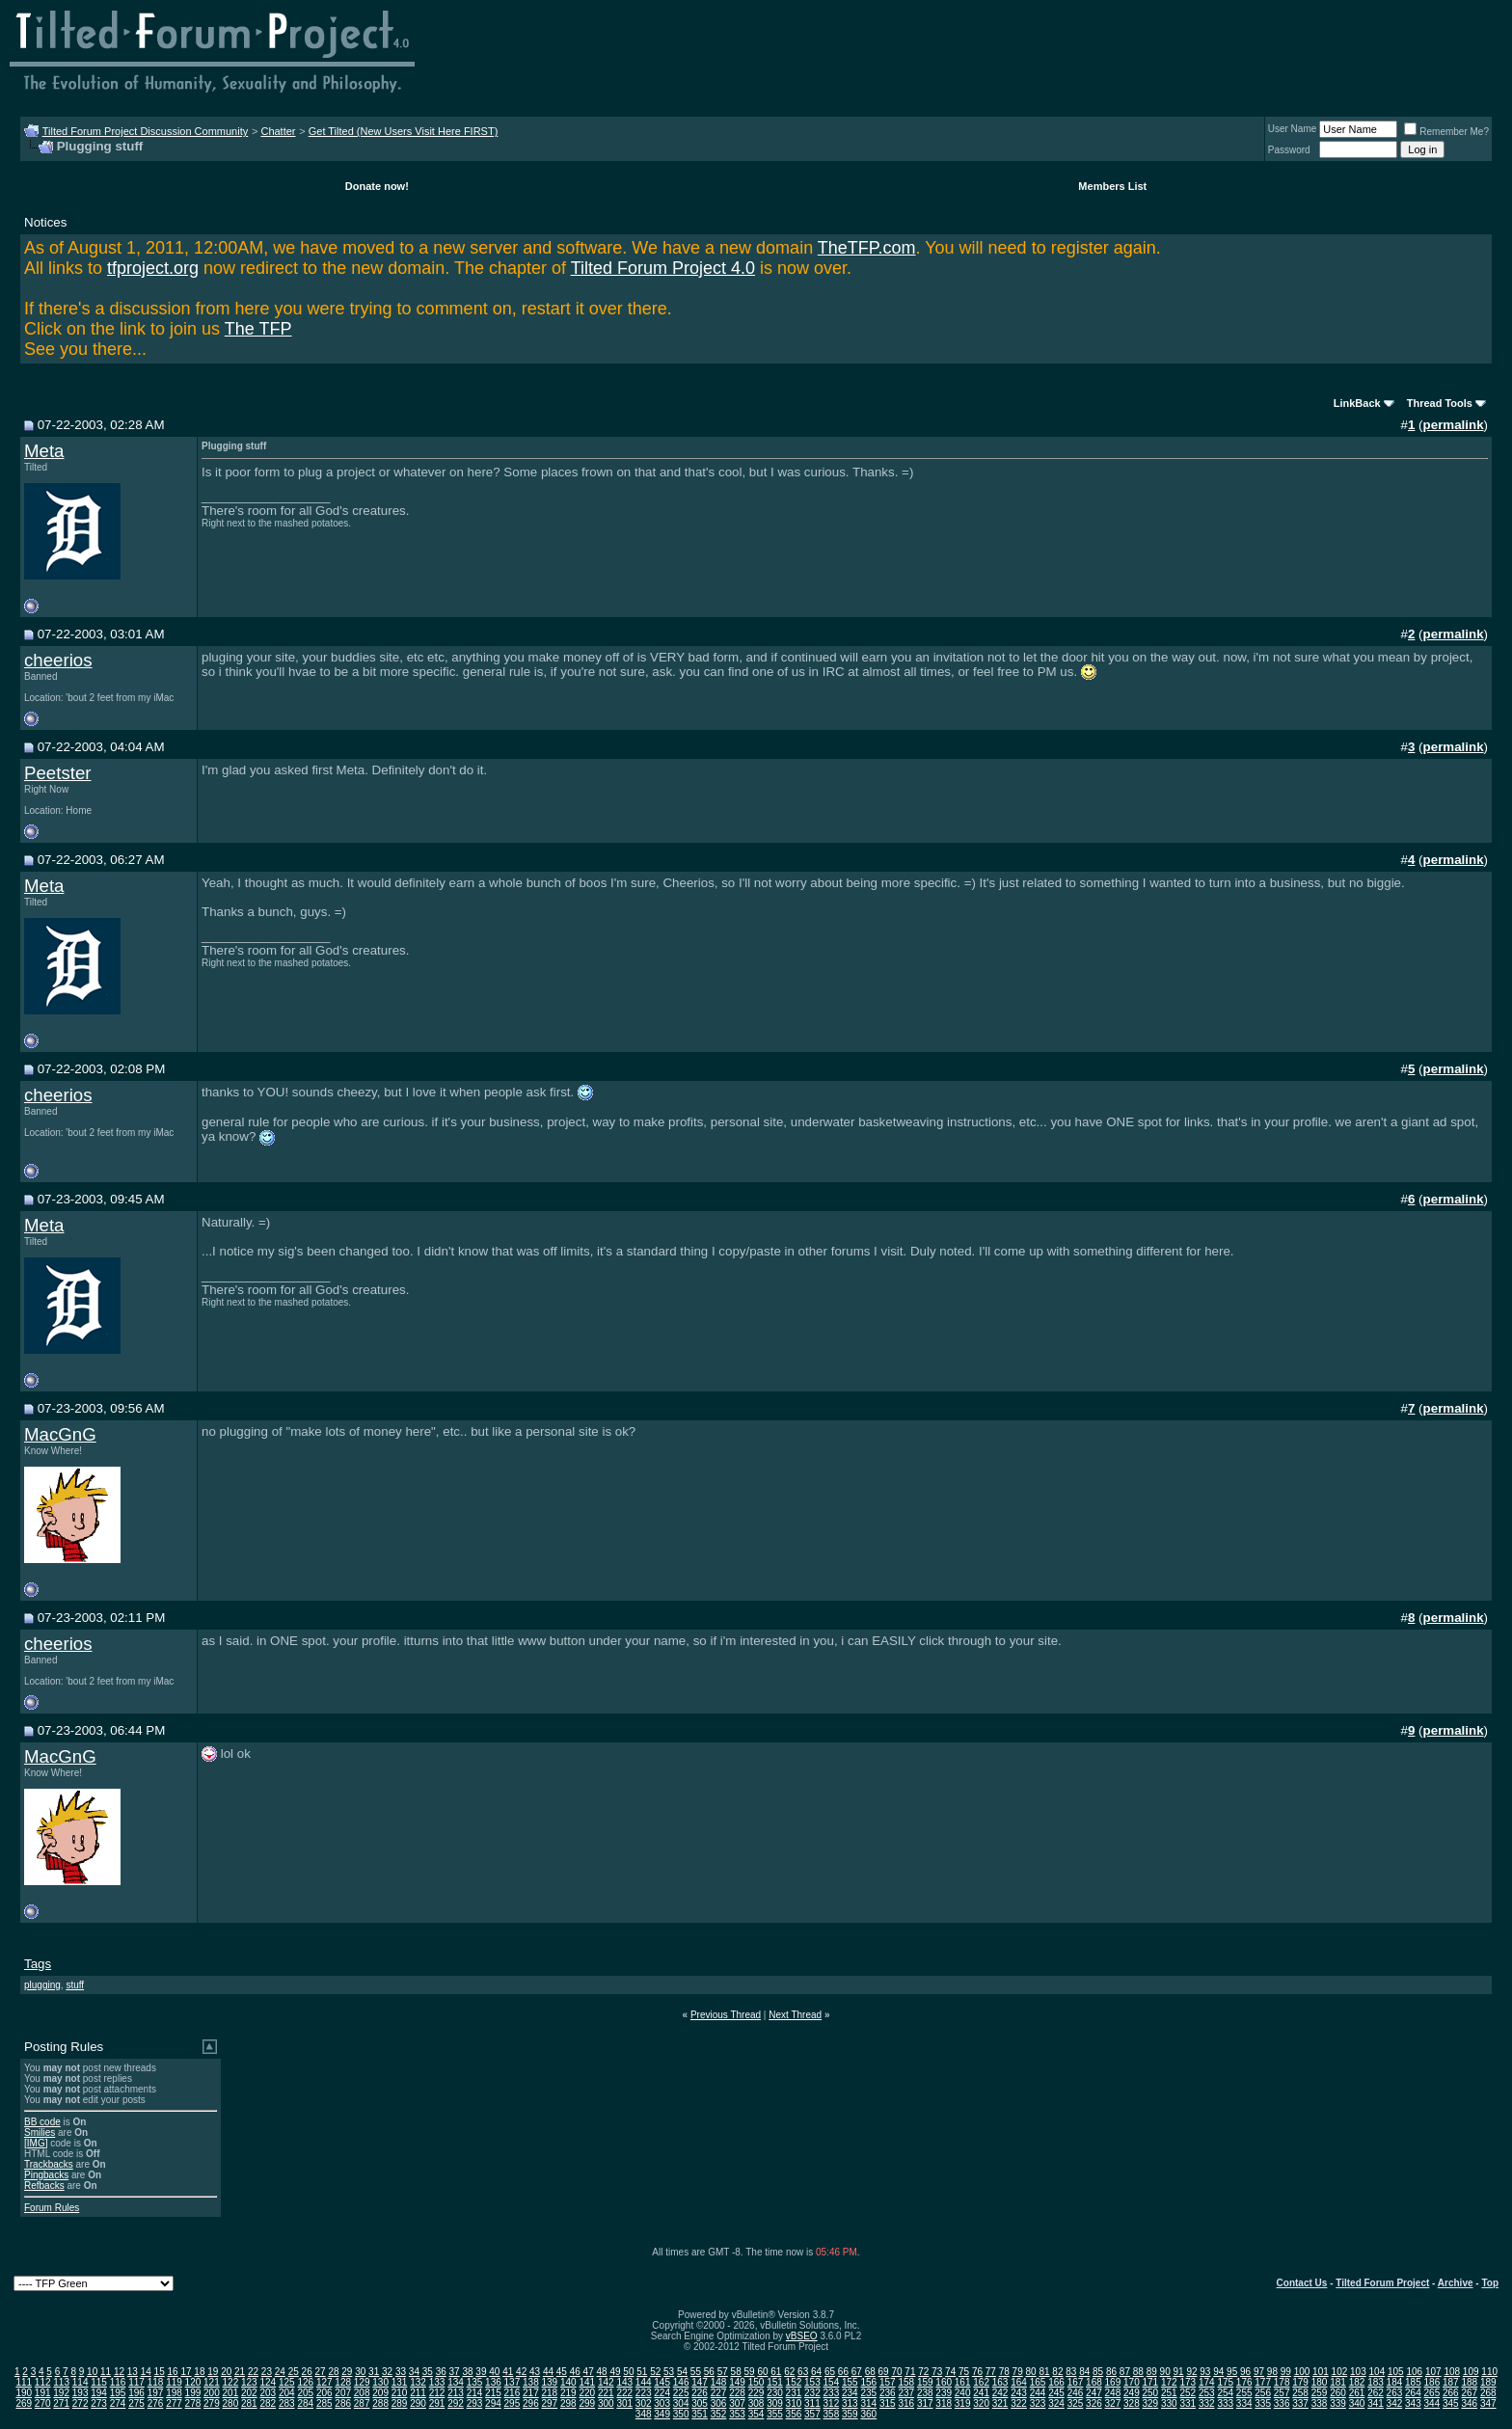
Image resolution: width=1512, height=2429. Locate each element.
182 (1357, 2382)
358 (832, 2414)
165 (1038, 2382)
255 (1244, 2393)
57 (722, 2371)
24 (280, 2371)
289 (400, 2403)
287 (362, 2403)
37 (454, 2371)
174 (1207, 2382)
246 (1075, 2393)
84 (1084, 2371)
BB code (42, 2122)
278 (193, 2403)
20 (226, 2371)
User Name (1292, 128)
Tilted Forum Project (1382, 2283)
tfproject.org (153, 268)
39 (480, 2371)
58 (736, 2371)
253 (1207, 2393)
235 (868, 2393)
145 (662, 2382)
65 (829, 2371)
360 (868, 2414)
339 (1338, 2403)
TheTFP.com (867, 247)
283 (287, 2403)
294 (493, 2403)
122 (231, 2382)
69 (883, 2371)
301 (624, 2403)
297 (550, 2403)
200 (211, 2393)
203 (267, 2393)
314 (868, 2403)
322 (1019, 2403)
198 (174, 2393)
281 (249, 2403)
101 (1320, 2371)
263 (1395, 2393)
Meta (44, 451)
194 (99, 2393)
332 (1207, 2403)
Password (1289, 150)
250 (1151, 2393)
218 (550, 2393)
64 (816, 2371)
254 (1225, 2393)
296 (531, 2403)
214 (475, 2393)
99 (1286, 2371)
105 (1396, 2371)
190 (23, 2393)
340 (1357, 2403)
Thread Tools (1439, 403)
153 (812, 2382)
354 (756, 2414)
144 (643, 2382)
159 (925, 2382)
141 (587, 2382)
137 (512, 2382)
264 (1413, 2393)
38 (467, 2371)
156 (868, 2382)
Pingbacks (46, 2175)
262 (1375, 2393)
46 (575, 2371)
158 (906, 2382)
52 (655, 2371)
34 (414, 2371)
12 (119, 2371)
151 (775, 2382)
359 (850, 2414)
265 (1432, 2393)
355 (775, 2414)
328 (1131, 2403)
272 (80, 2403)
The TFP (258, 328)
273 (99, 2403)
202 (249, 2393)
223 (643, 2393)
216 (512, 2393)
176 (1244, 2382)
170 (1131, 2382)
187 (1451, 2382)
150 (756, 2382)
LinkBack (1357, 403)
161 (963, 2382)
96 (1245, 2371)
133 (437, 2382)
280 (231, 2403)
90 (1165, 2371)
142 (606, 2382)
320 (981, 2403)
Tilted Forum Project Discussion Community (145, 131)
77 (991, 2371)
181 (1338, 2382)
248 (1113, 2393)
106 (1414, 2371)
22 (253, 2371)
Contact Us (1302, 2283)
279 (211, 2403)
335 (1263, 2403)
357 (812, 2414)
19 (212, 2371)
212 (437, 2393)
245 (1056, 2393)
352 (719, 2414)
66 (843, 2371)
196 (136, 2393)
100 (1302, 2371)
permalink (1453, 425)
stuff (75, 1985)
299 (587, 2403)
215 (493, 2393)
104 (1377, 2371)
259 (1319, 2393)
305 (699, 2403)
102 (1340, 2371)
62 (789, 2371)
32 (387, 2371)
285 (324, 2403)
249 (1131, 2393)
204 (287, 2393)
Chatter (277, 131)
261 (1357, 2393)
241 (981, 2393)
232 (812, 2393)
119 (174, 2382)
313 (850, 2403)
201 (231, 2393)
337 (1300, 2403)
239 (943, 2393)
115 (99, 2382)
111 (23, 2382)
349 (662, 2414)
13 (132, 2371)
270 (43, 2403)
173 (1187, 2382)
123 (249, 2382)
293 (475, 2403)
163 (1000, 2382)
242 (1000, 2393)
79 (1017, 2371)
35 (427, 2371)
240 (963, 2393)
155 (850, 2382)
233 (832, 2393)
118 (156, 2382)
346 (1469, 2403)
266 (1451, 2393)
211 (418, 2393)
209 (380, 2393)
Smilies (39, 2132)
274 (118, 2403)
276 (156, 2403)
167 (1075, 2382)
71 (909, 2371)
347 (1488, 2403)
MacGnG (60, 1434)
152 (794, 2382)
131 (400, 2382)
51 (641, 2371)
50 (628, 2371)
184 (1395, 2382)
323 (1038, 2403)
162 (981, 2382)
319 (963, 2403)
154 (832, 2382)
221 (606, 2393)
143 (624, 2382)
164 (1019, 2382)
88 (1138, 2371)
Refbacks (44, 2185)
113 (61, 2382)
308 (756, 2403)
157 (887, 2382)
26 (307, 2371)
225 (681, 2393)
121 (211, 2382)
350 (681, 2414)
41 (507, 2371)
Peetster (57, 773)
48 (602, 2371)
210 (400, 2393)
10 (92, 2371)
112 (43, 2382)
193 (80, 2393)
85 (1098, 2371)
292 (455, 2403)
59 (748, 2371)
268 (1488, 2393)
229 (756, 2393)
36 (441, 2371)
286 (343, 2403)
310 (794, 2403)
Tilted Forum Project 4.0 (663, 268)
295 (512, 2403)
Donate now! (377, 186)
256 (1263, 2393)
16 (173, 2371)
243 (1019, 2393)
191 (43, 2393)
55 (695, 2371)
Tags (37, 1964)
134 (455, 2382)
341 (1375, 2403)
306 (719, 2403)
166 (1056, 2382)
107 (1433, 2371)
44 (548, 2371)
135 (475, 2382)
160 (943, 2382)
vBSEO (802, 2336)
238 (925, 2393)
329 (1151, 2403)
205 (305, 2393)
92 (1191, 2371)
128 (343, 2382)
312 (832, 2403)
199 (193, 2393)
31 (373, 2371)
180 (1319, 2382)
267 (1469, 2393)
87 (1125, 2371)
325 (1075, 2403)
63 (802, 2371)
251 (1169, 2393)
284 (305, 2403)
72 (923, 2371)
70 (896, 2371)
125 (287, 2382)
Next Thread (795, 2015)
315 (887, 2403)
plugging (42, 1985)
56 (709, 2371)
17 (185, 2371)
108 (1452, 2371)
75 (963, 2371)
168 (1094, 2382)
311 (812, 2403)
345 (1451, 2403)
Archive (1455, 2283)
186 (1432, 2382)
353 (737, 2414)
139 (550, 2382)
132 (418, 2382)
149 (737, 2382)
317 (925, 2403)
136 (493, 2382)
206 (324, 2393)
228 (737, 2393)
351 (699, 2414)
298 (568, 2403)
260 (1338, 2393)
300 (606, 2403)
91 (1178, 2371)
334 (1244, 2403)
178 (1282, 2382)
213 (455, 2393)
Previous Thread (725, 2015)
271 (61, 2403)
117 (136, 2382)
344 (1432, 2403)
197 (156, 2393)
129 (362, 2382)
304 (681, 2403)
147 (699, 2382)
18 (199, 2371)
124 (267, 2382)
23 (266, 2371)
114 (80, 2382)
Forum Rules (51, 2207)
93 (1205, 2371)
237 (906, 2393)
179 (1300, 2382)
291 (437, 2403)
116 (118, 2382)
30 (360, 2371)
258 (1300, 2393)
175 (1225, 2382)
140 (568, 2382)
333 (1225, 2403)
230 (775, 2393)
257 (1282, 2393)
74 (950, 2371)
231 (794, 2393)
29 (346, 2371)
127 (324, 2382)
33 (400, 2371)
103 (1358, 2371)
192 (61, 2393)
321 (1000, 2403)
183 (1375, 2382)
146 (681, 2382)
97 (1259, 2371)
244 (1038, 2393)
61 (775, 2371)
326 (1094, 2403)
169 (1113, 2382)
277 (174, 2403)
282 (267, 2403)
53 (668, 2371)
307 (737, 2403)
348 (643, 2414)
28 (333, 2371)
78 (1004, 2371)
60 (762, 2371)
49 (614, 2371)
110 (1489, 2371)
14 (146, 2371)
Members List (1112, 186)
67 (856, 2371)
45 (561, 2371)
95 (1232, 2371)
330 (1169, 2403)
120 (193, 2382)
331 (1187, 2403)
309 (775, 2403)
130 (380, 2382)
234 (850, 2393)
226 (699, 2393)
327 (1113, 2403)
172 (1169, 2382)
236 (887, 2393)
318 (943, 2403)
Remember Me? (1446, 131)
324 (1056, 2403)
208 (362, 2393)
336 (1282, 2403)
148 (719, 2382)
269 (23, 2403)
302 (643, 2403)
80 (1031, 2371)
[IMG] (35, 2143)
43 (534, 2371)
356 (794, 2414)
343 (1413, 2403)
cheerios (58, 660)
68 (870, 2371)
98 (1272, 2371)
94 (1218, 2371)
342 (1395, 2403)
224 (662, 2393)
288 (380, 2403)
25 (293, 2371)
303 (662, 2403)
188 (1469, 2382)
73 (937, 2371)
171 (1151, 2382)
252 (1187, 2393)
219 (568, 2393)
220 (587, 2393)
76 (977, 2371)
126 (305, 2382)
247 (1094, 2393)
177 (1263, 2382)
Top (1489, 2283)
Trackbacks (48, 2164)
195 (118, 2393)
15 (159, 2371)
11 (105, 2371)
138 (531, 2382)
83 (1071, 2371)
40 (494, 2371)
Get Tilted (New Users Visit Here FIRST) (404, 131)
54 (682, 2371)
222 (624, 2393)
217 (531, 2393)
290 (418, 2403)
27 (319, 2371)
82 (1057, 2371)
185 (1413, 2382)
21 (239, 2371)
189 (1488, 2382)
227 (719, 2393)
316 (906, 2403)
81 (1044, 2371)
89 (1152, 2371)
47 (588, 2371)
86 (1111, 2371)
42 (521, 2371)
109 (1471, 2371)
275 (136, 2403)
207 (343, 2393)
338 (1319, 2403)
